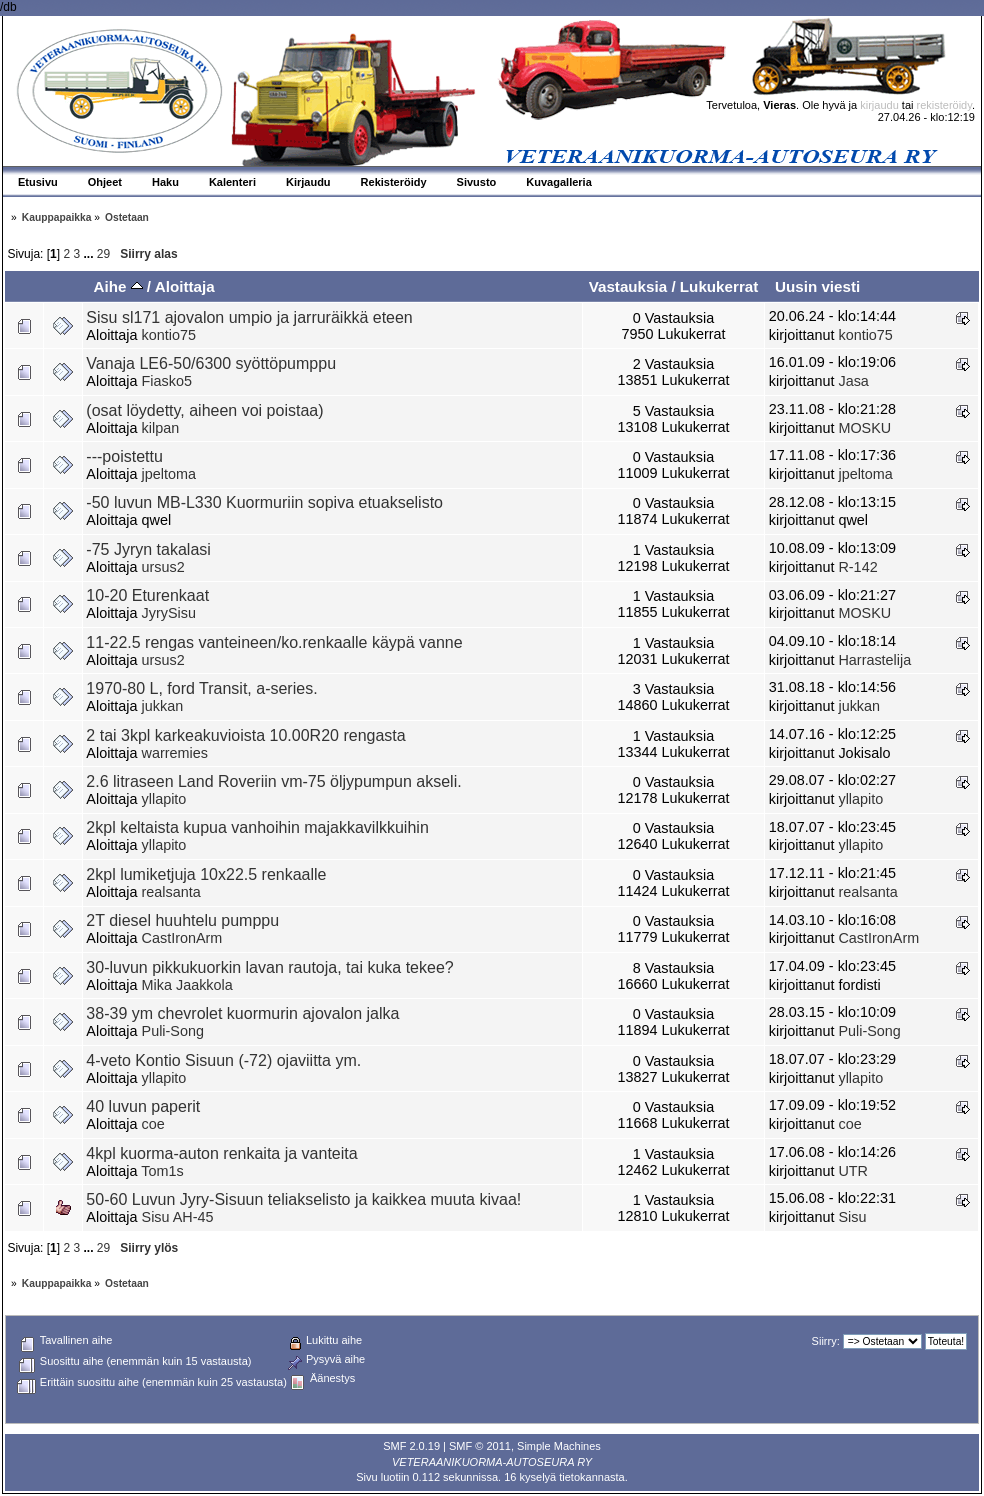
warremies (175, 753)
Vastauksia (628, 286)
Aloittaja (185, 286)
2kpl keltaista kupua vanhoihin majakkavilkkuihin (257, 827)
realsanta (171, 892)
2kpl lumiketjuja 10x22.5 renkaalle (206, 874)
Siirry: (826, 1341)
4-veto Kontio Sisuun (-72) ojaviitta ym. (223, 1060)
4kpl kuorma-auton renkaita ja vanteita (221, 1153)
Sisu (852, 1217)
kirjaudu (879, 105)
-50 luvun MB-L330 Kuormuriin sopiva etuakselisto (264, 502)
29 (103, 254)
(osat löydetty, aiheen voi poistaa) (204, 410)
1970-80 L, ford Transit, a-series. (201, 688)
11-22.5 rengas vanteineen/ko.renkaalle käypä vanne (274, 642)
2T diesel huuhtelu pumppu (182, 920)
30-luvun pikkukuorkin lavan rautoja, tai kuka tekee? (269, 967)
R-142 (857, 567)
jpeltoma (169, 474)
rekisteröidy (944, 105)
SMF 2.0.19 (411, 1446)
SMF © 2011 (480, 1446)
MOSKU (864, 428)
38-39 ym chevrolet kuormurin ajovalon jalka (242, 1013)
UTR (853, 1171)
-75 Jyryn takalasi (148, 549)
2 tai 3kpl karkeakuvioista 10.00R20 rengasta (245, 735)
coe (153, 1124)
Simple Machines (559, 1446)
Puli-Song (173, 1031)
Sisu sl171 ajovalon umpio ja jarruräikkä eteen (249, 317)
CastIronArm (182, 938)
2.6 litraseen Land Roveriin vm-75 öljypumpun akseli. (273, 781)
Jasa (853, 381)
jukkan (163, 706)
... (90, 254)
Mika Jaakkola (187, 985)
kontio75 (169, 335)
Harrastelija (874, 660)
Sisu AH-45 (178, 1217)
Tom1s (162, 1171)
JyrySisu (169, 613)
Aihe (117, 286)
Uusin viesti (817, 286)
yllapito (164, 799)
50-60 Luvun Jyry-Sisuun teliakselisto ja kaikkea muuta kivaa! (303, 1199)
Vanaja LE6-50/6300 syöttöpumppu (211, 363)
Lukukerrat (719, 286)
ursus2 (163, 567)
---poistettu (124, 456)
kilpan (161, 428)
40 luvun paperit (143, 1106)
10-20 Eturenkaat (147, 595)
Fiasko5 (167, 381)
